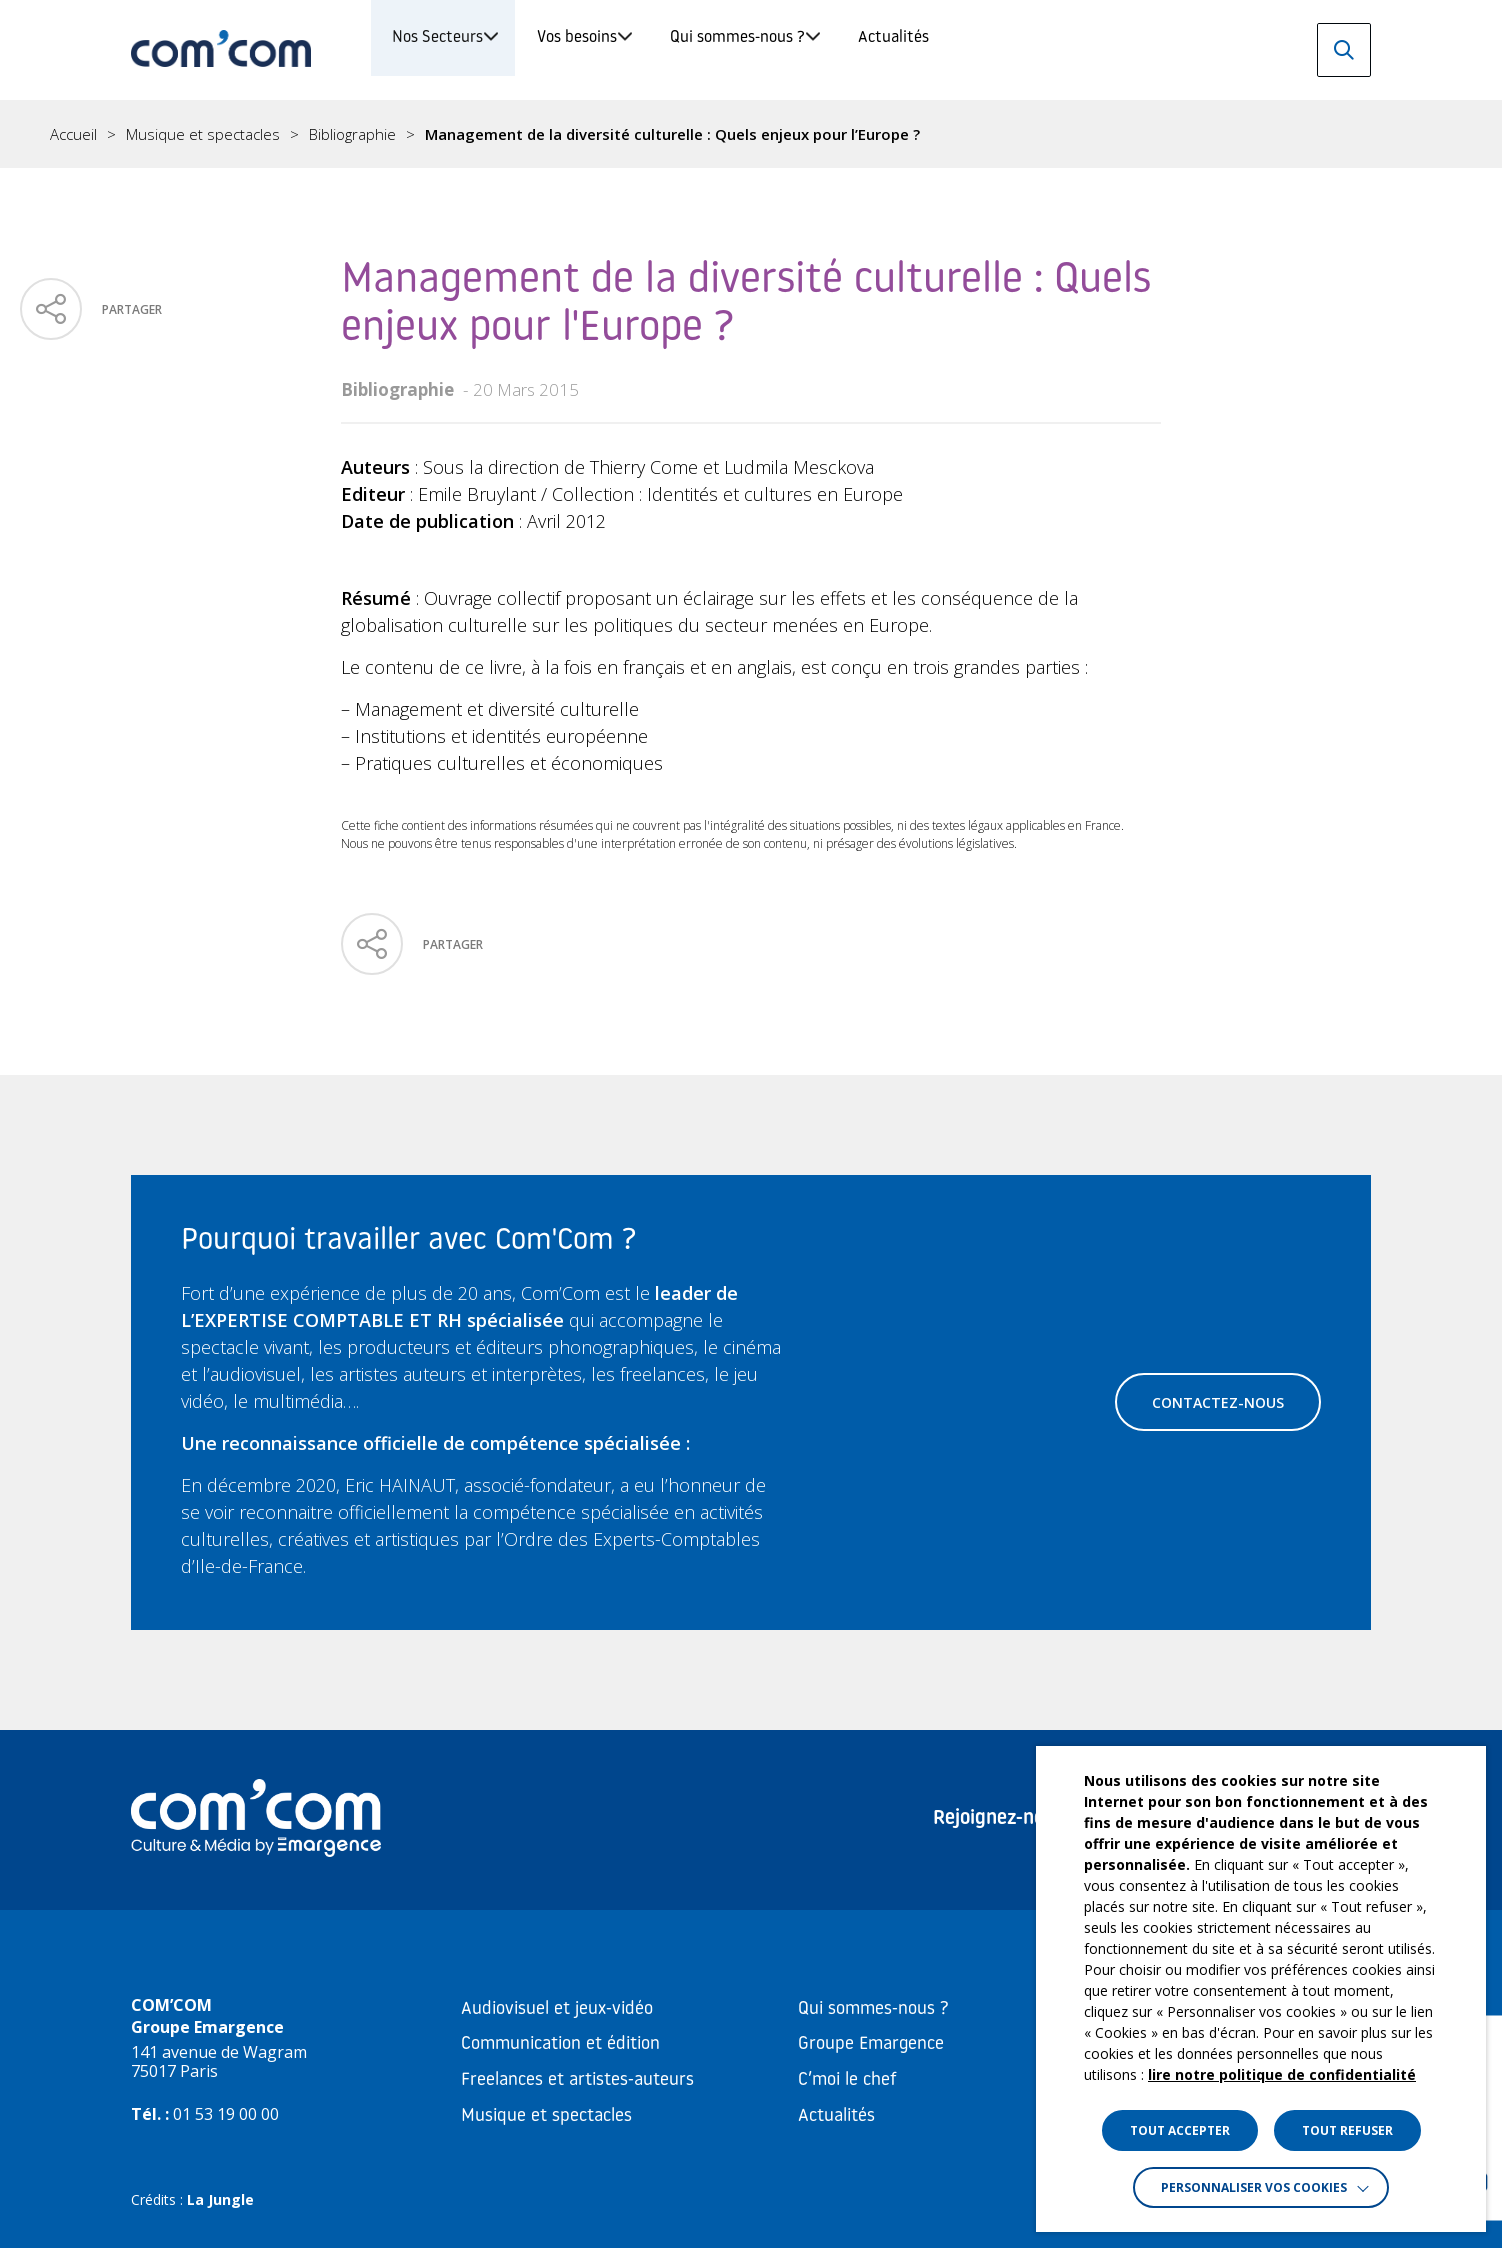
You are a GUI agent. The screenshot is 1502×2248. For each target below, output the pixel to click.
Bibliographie (352, 134)
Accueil (73, 134)
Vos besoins (666, 49)
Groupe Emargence (871, 2044)
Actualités (1118, 49)
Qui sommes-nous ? (895, 49)
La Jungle (220, 2199)
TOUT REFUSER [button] (1347, 2130)
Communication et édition (560, 2044)
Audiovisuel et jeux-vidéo (557, 2009)
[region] (751, 134)
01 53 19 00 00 (226, 2114)
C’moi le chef (847, 2080)
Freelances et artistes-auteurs (577, 2080)
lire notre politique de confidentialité (1282, 2074)
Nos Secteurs (462, 49)
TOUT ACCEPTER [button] (1180, 2130)
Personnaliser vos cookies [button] (1254, 2187)
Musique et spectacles (203, 134)
